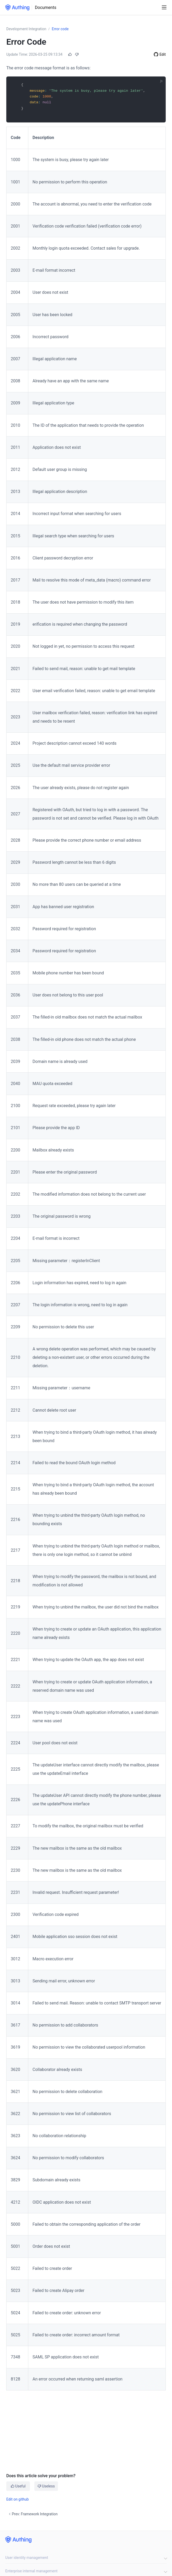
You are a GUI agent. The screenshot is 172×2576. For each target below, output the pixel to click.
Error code (60, 29)
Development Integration (26, 29)
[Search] (154, 7)
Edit (162, 54)
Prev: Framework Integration (33, 2514)
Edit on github (17, 2499)
